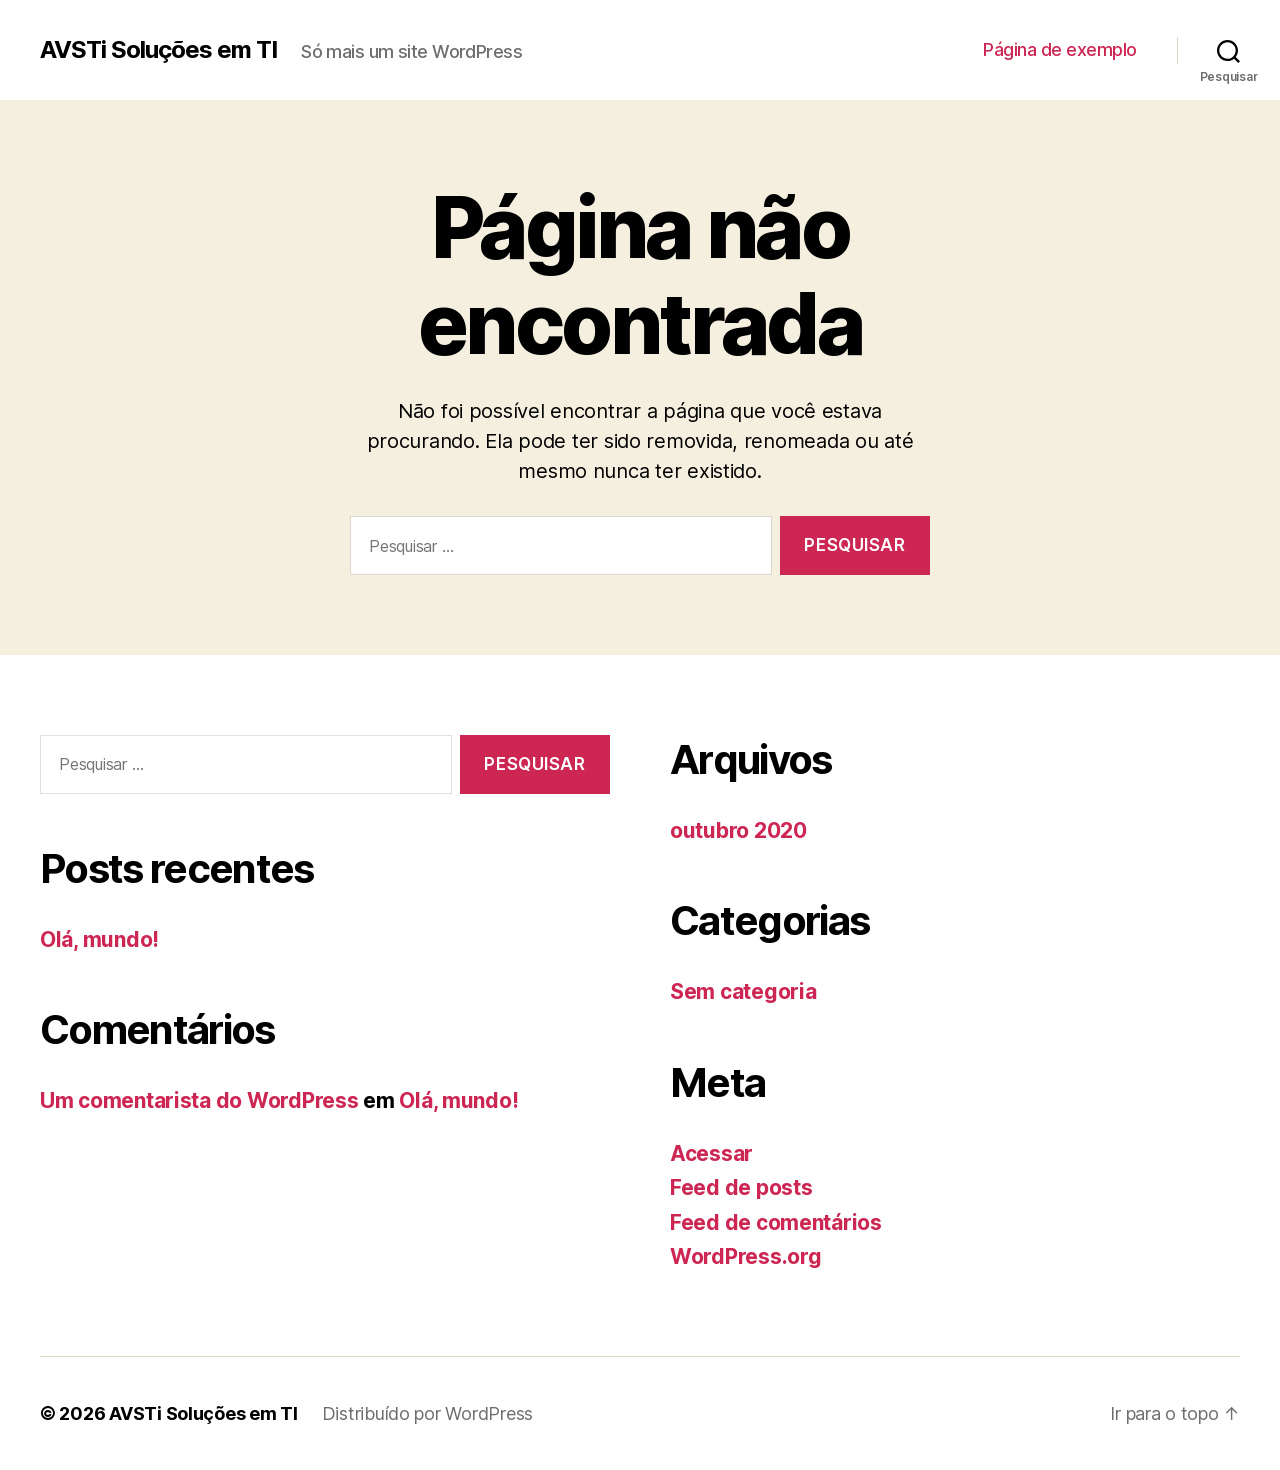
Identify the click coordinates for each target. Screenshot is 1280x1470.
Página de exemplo (1060, 49)
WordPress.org (746, 1256)
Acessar (711, 1153)
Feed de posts (741, 1187)
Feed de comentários (776, 1222)
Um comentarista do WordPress (199, 1100)
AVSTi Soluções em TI (158, 50)
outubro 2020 (738, 830)
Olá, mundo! (99, 939)
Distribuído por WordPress (427, 1413)
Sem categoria (743, 991)
